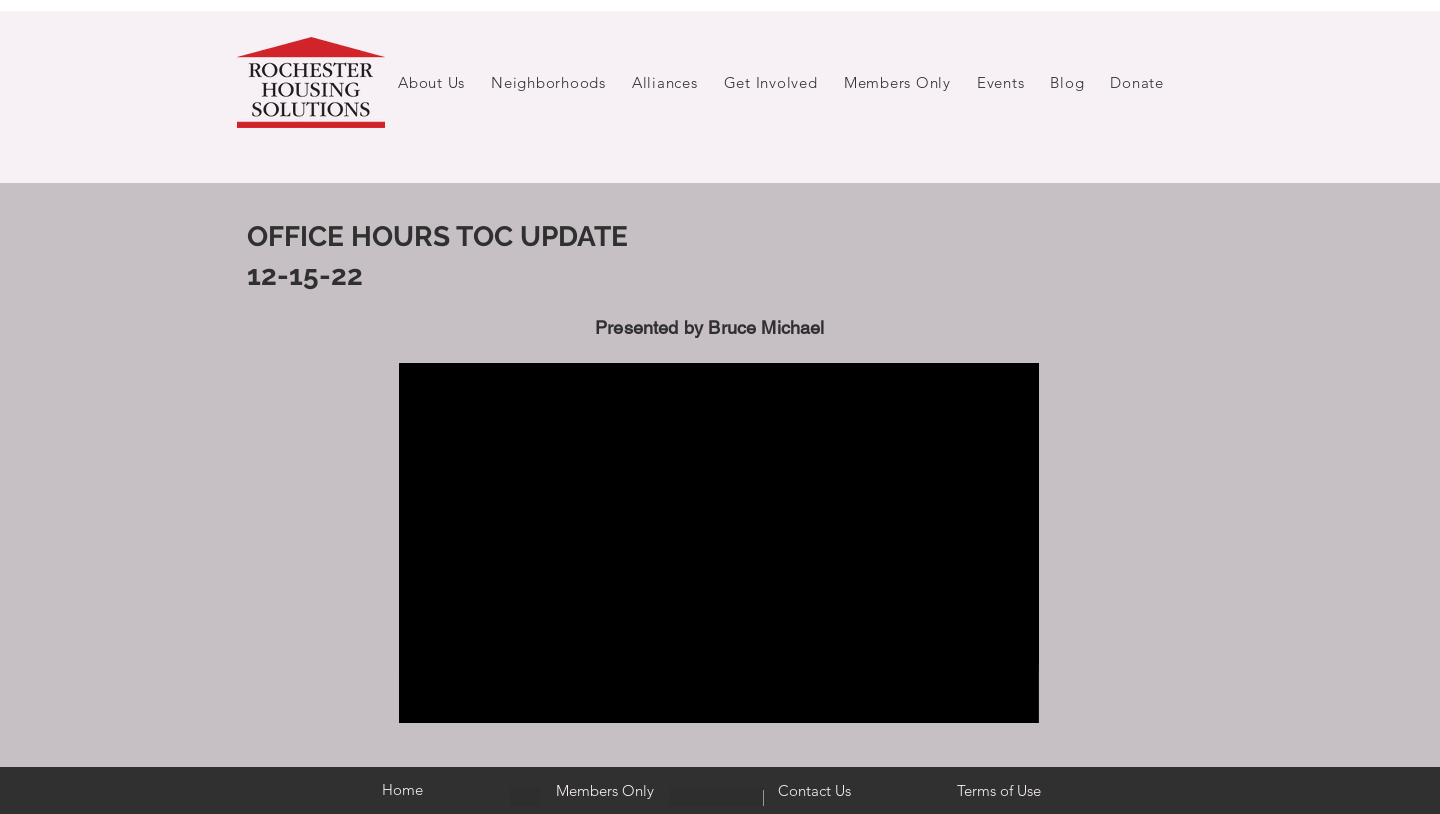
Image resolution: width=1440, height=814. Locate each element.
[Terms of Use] (998, 791)
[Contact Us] (814, 791)
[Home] (402, 790)
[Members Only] (604, 791)
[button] (431, 82)
